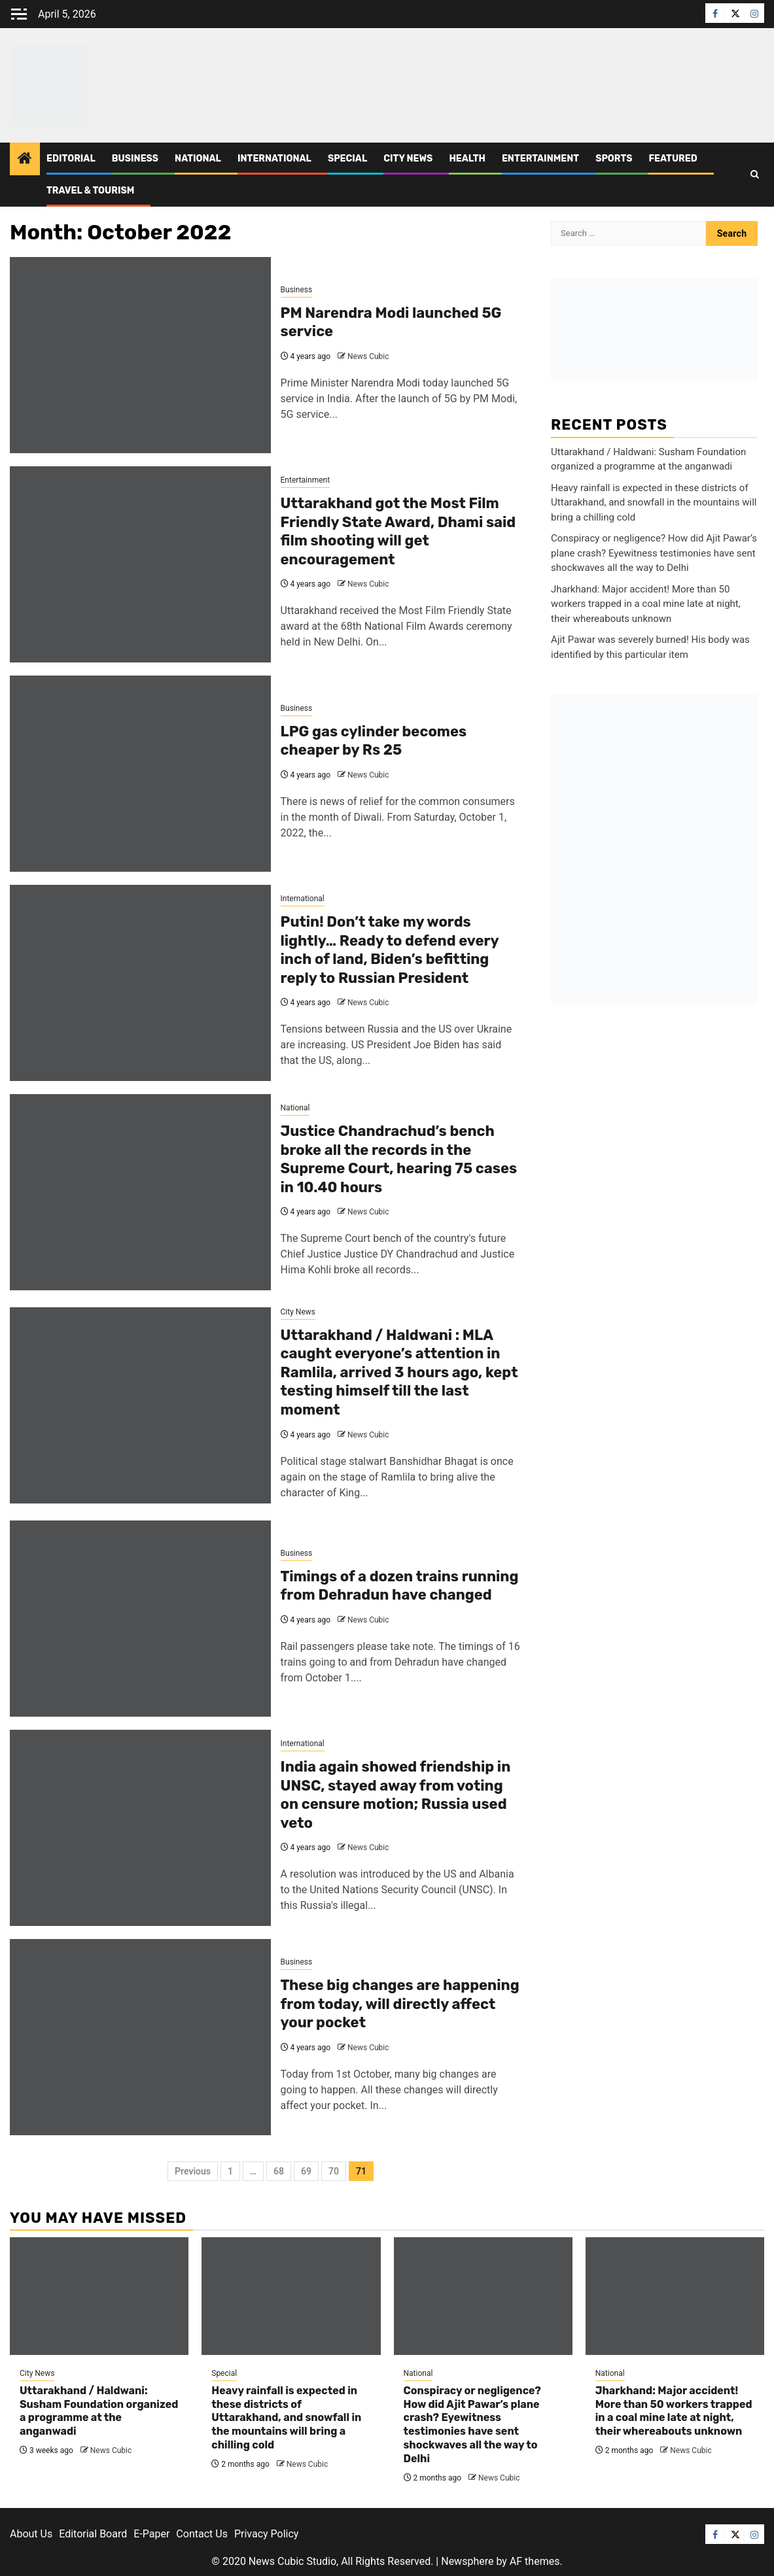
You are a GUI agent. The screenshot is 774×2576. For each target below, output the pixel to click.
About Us (31, 2534)
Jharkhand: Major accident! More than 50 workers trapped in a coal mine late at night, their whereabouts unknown (646, 604)
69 (306, 2171)
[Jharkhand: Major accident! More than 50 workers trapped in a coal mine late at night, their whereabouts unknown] (675, 2296)
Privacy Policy (266, 2534)
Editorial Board (93, 2534)
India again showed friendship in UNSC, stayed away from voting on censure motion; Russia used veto (396, 1795)
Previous (193, 2171)
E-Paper (151, 2534)
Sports (613, 158)
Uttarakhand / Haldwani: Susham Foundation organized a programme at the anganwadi (99, 2410)
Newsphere (467, 2561)
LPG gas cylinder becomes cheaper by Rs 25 (374, 741)
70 (333, 2171)
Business (135, 158)
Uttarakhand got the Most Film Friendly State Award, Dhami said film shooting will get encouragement (398, 531)
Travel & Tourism (90, 190)
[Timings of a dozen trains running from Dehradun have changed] (140, 1618)
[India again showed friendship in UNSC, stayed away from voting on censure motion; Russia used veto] (140, 1828)
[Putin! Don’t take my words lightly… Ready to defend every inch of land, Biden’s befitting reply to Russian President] (140, 983)
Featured (672, 158)
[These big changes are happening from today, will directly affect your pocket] (140, 2037)
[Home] (25, 159)
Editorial (71, 158)
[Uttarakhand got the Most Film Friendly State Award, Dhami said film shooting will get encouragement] (140, 564)
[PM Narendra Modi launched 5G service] (140, 355)
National (198, 158)
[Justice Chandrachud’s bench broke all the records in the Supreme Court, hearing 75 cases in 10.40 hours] (140, 1192)
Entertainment (540, 158)
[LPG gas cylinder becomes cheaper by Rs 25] (140, 774)
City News (407, 158)
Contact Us (202, 2534)
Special (347, 158)
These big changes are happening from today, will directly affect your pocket (400, 2003)
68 (278, 2171)
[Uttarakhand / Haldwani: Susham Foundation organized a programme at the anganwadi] (99, 2296)
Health (467, 158)
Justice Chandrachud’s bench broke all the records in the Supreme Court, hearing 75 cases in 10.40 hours (399, 1159)
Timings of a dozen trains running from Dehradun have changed (400, 1586)
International (274, 158)
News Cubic (368, 356)
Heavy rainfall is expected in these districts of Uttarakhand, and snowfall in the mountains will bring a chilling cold (653, 502)
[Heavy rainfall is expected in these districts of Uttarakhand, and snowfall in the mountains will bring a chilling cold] (291, 2296)
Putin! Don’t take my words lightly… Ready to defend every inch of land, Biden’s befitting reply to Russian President (390, 950)
